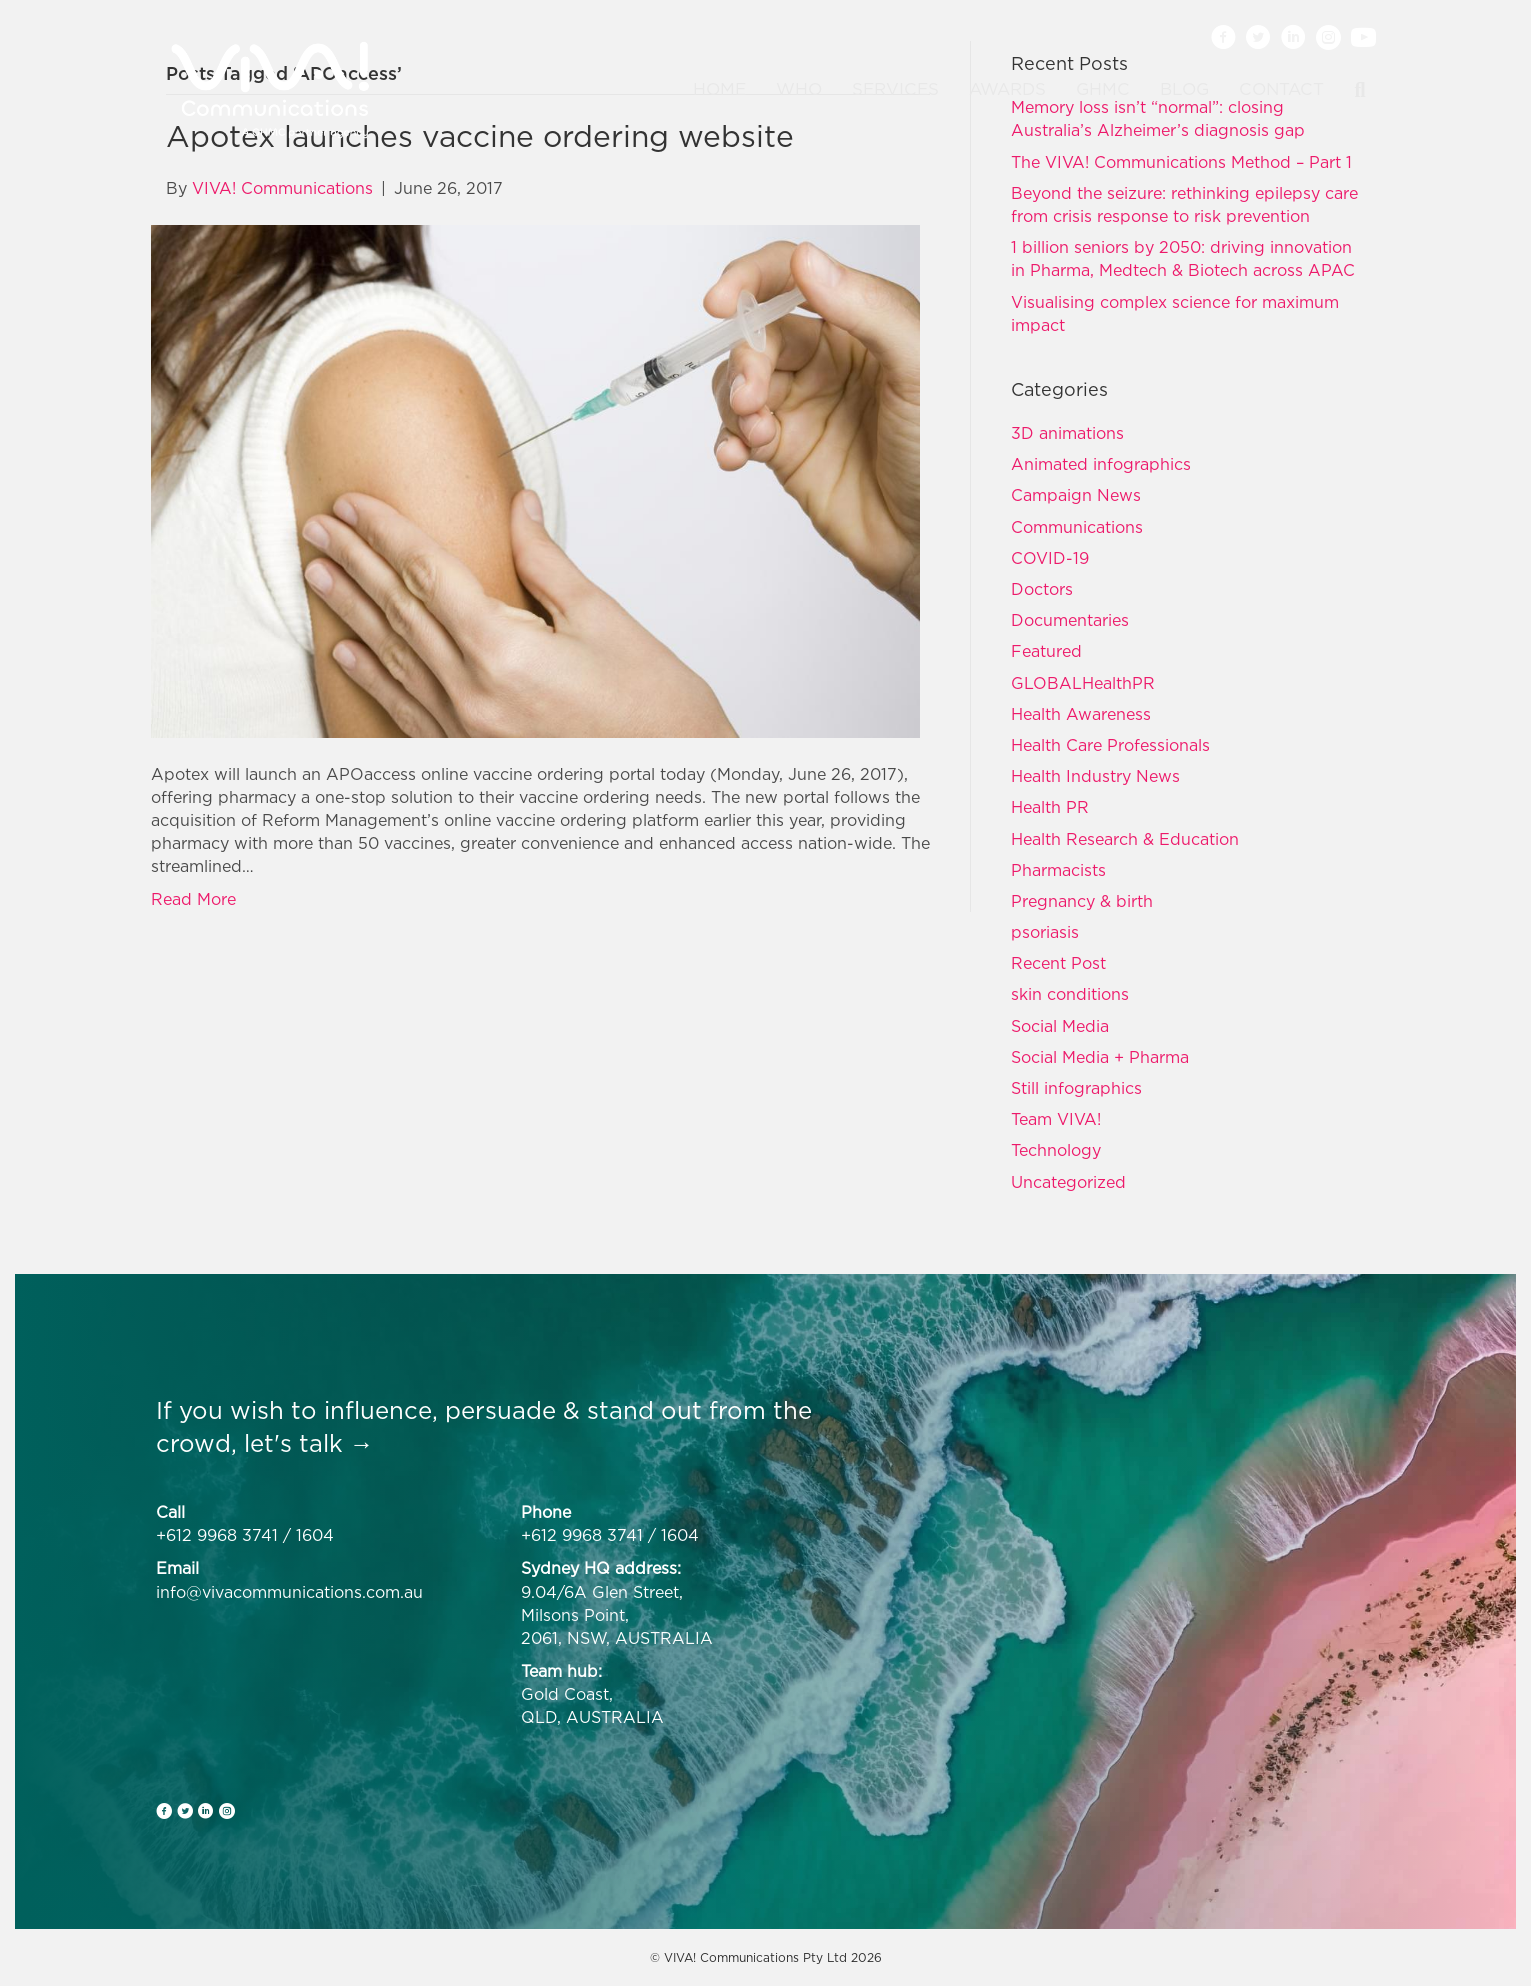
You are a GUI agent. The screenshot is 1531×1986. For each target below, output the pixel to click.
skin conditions (1070, 994)
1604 (315, 1535)
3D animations (1067, 433)
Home (719, 89)
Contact (1281, 89)
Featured (1046, 651)
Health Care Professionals (1110, 745)
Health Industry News (1095, 776)
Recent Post (1058, 963)
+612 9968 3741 (217, 1535)
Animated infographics (1101, 464)
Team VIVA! (1056, 1119)
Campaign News (1076, 495)
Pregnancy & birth (1082, 901)
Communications (1077, 527)
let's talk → (309, 1443)
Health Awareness (1081, 714)
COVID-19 (1050, 558)
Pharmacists (1058, 870)
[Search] (1352, 90)
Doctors (1042, 589)
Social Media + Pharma (1100, 1057)
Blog (1184, 89)
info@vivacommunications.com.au (289, 1592)
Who (799, 89)
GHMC (1103, 89)
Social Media (1060, 1026)
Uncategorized (1068, 1182)
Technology (1056, 1150)
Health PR (1050, 807)
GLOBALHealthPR (1083, 683)
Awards (1007, 89)
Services (895, 89)
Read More (193, 899)
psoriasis (1045, 932)
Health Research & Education (1125, 839)
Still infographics (1076, 1088)
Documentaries (1070, 620)
